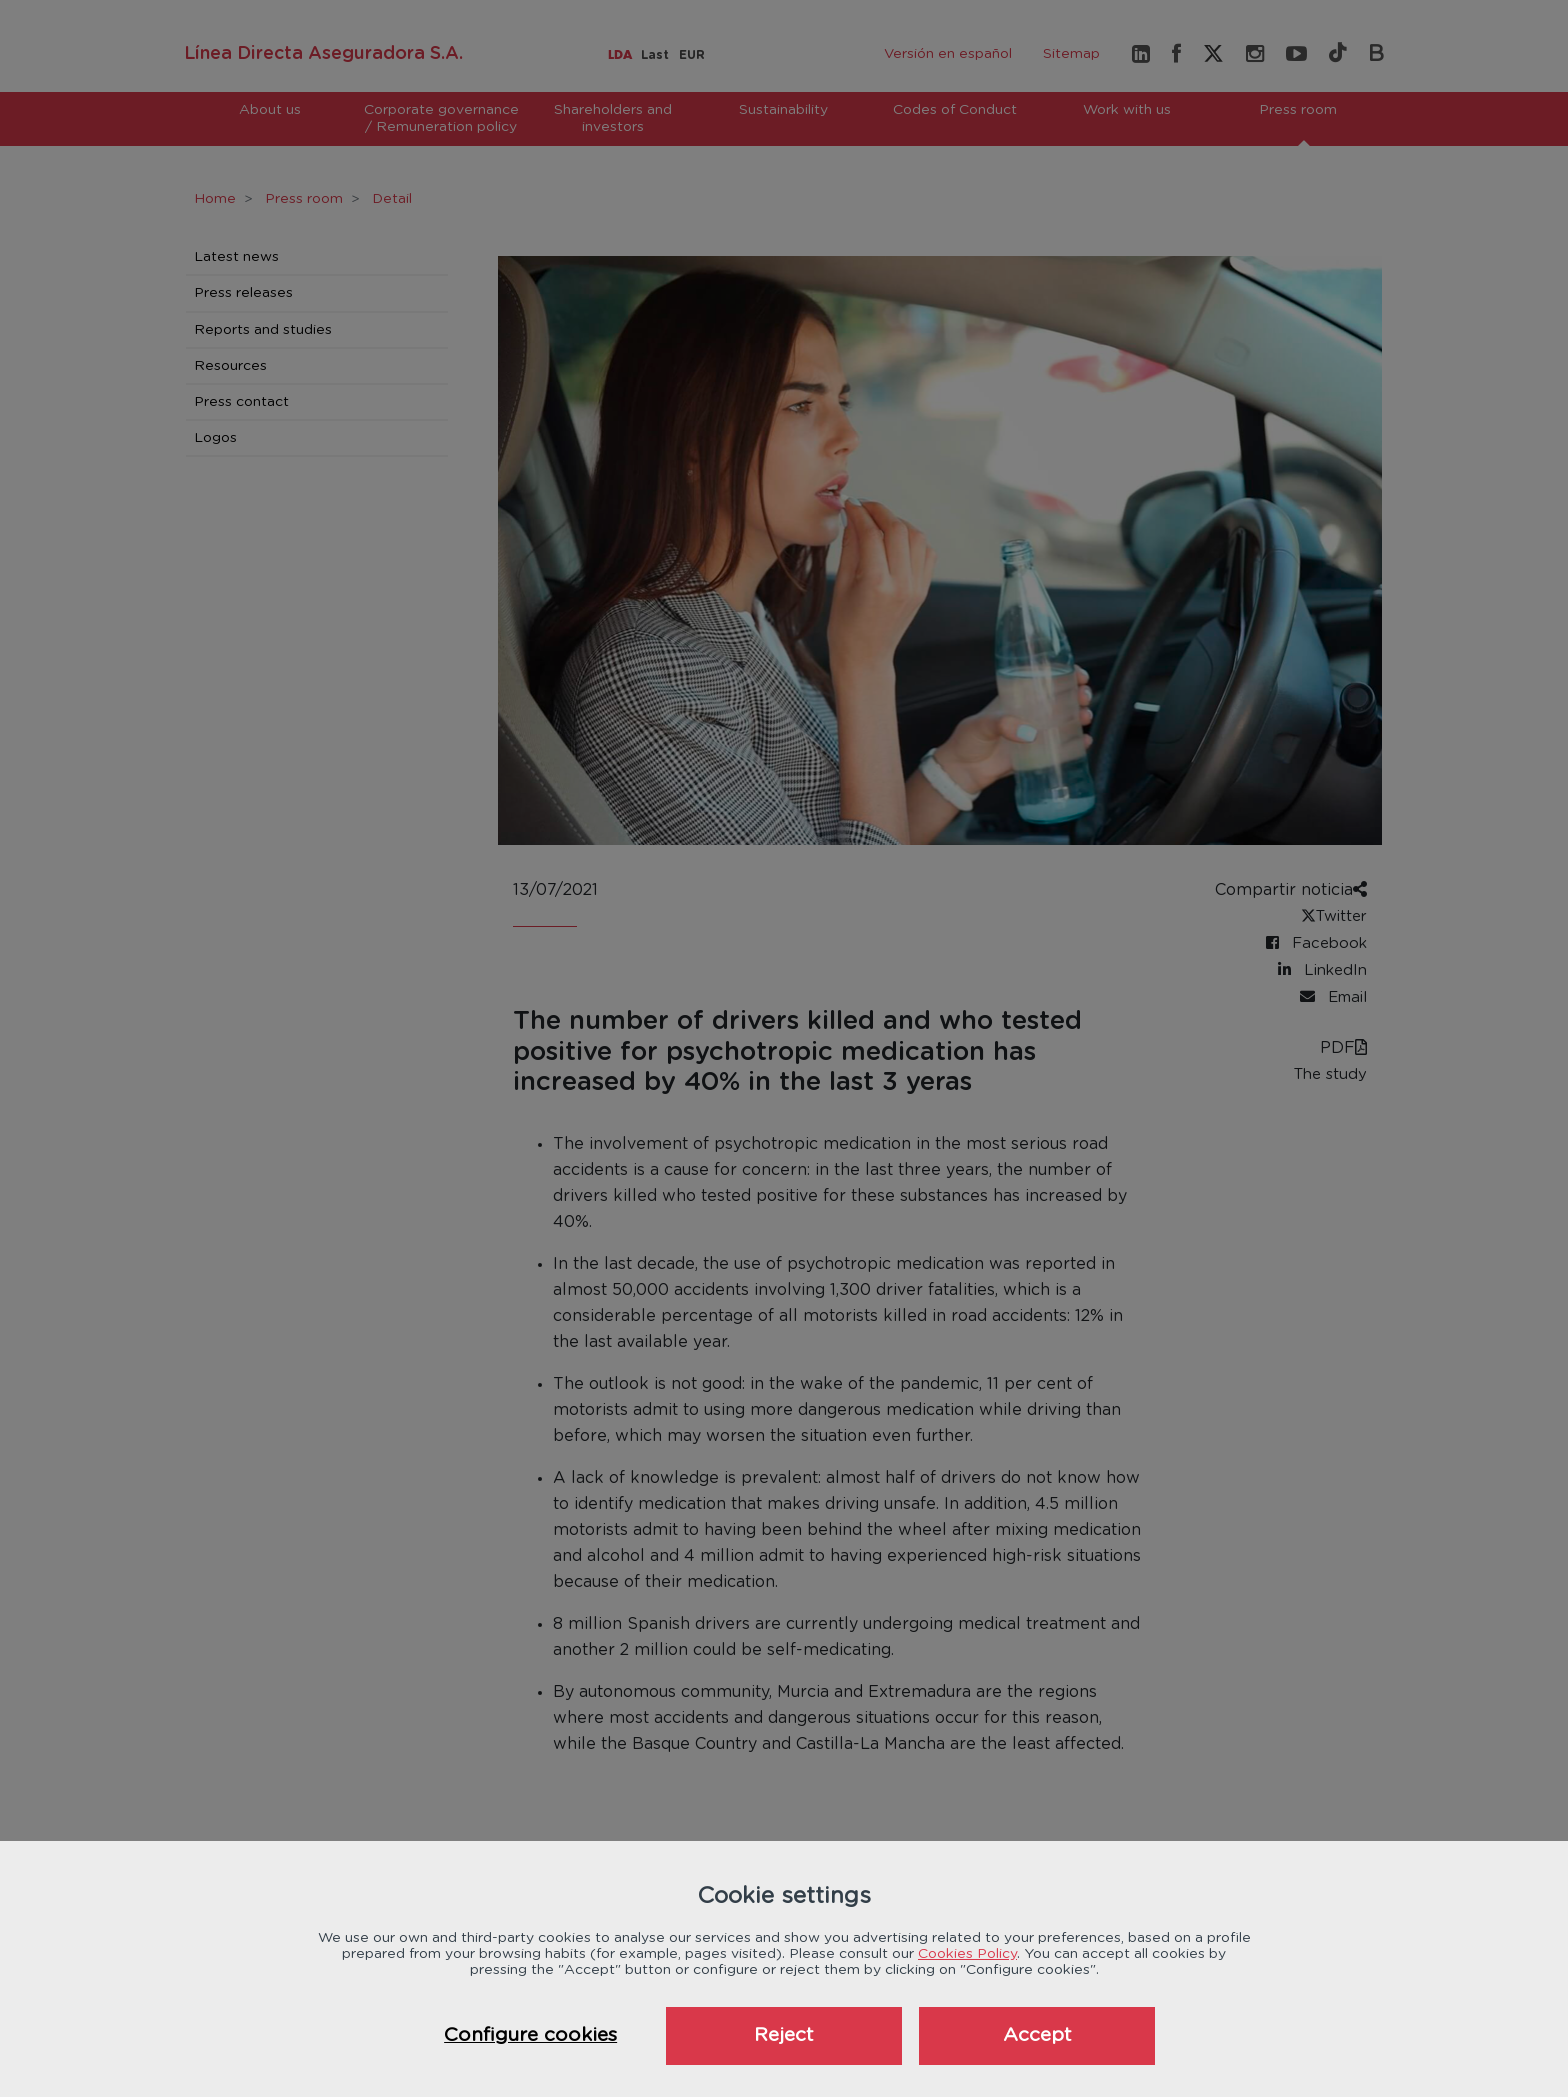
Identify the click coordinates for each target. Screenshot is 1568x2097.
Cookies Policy (967, 1954)
